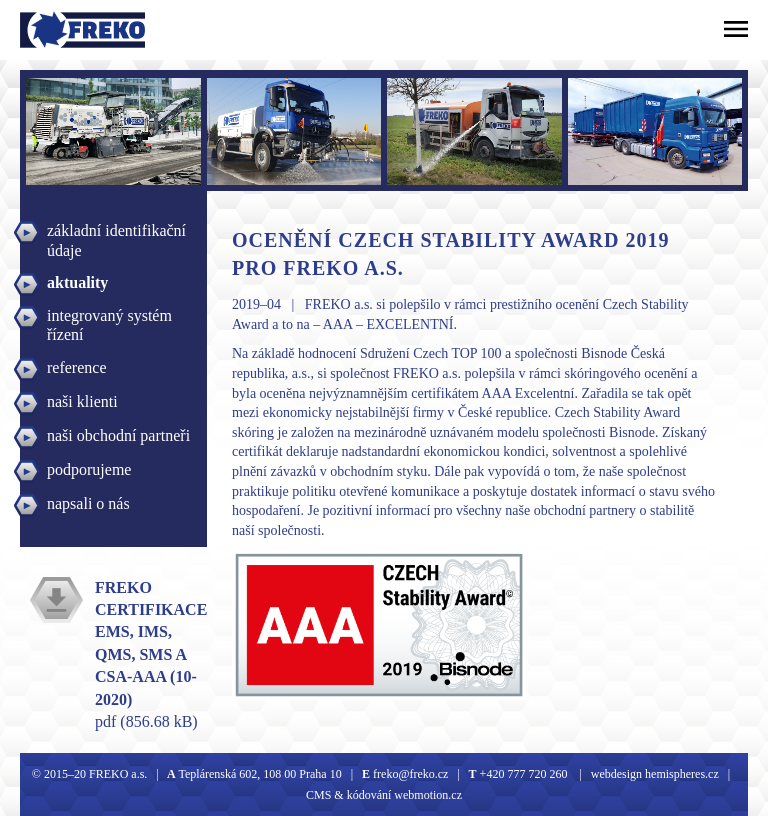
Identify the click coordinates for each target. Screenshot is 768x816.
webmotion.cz (428, 795)
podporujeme (89, 469)
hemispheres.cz (680, 774)
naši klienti (82, 401)
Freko (47, 30)
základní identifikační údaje (116, 233)
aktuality (77, 282)
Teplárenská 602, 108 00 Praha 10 (260, 774)
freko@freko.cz (409, 774)
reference (77, 367)
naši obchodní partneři (118, 435)
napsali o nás (88, 503)
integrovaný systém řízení (109, 318)
